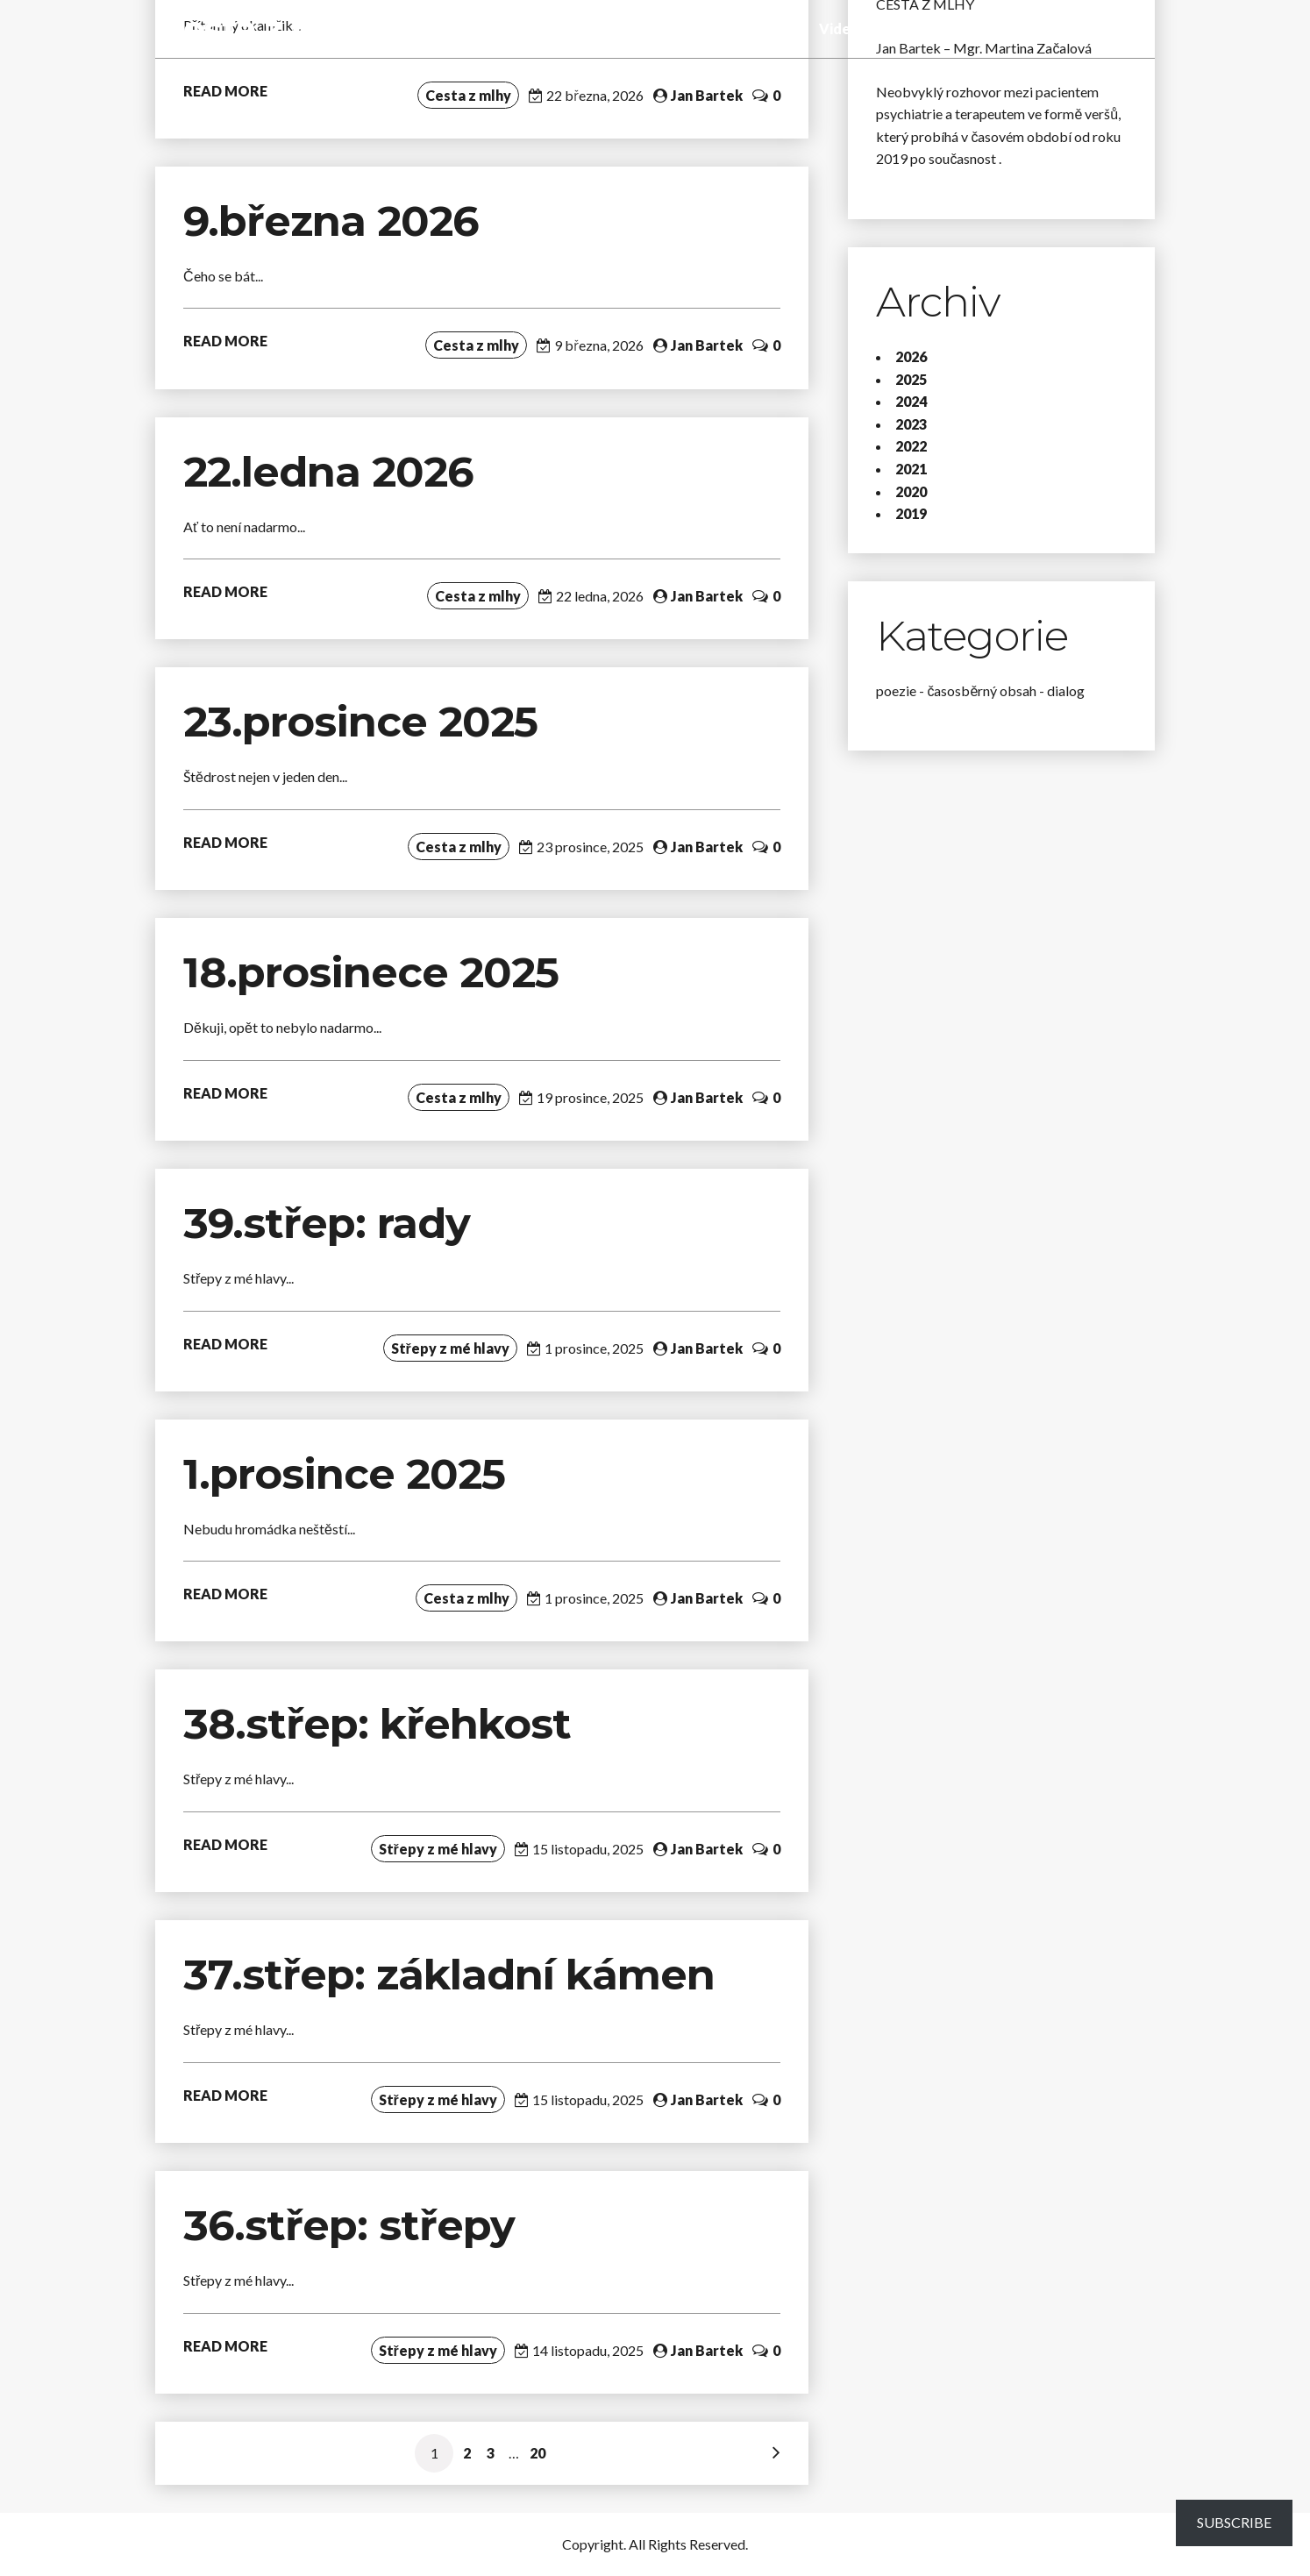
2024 (911, 401)
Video (839, 28)
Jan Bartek (707, 95)
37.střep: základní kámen (454, 1974)
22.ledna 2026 (328, 471)
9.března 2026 (331, 221)
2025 (911, 379)
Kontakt (1121, 28)
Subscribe (1234, 2522)
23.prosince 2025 (360, 721)
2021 (911, 468)
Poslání (989, 28)
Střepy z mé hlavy (611, 28)
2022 (911, 446)
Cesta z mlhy (270, 28)
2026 (911, 356)
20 (537, 2452)
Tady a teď (719, 28)
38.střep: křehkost (382, 1723)
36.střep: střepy (349, 2225)
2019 (911, 513)
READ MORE (225, 90)
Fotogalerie (912, 28)
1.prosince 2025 (344, 1473)
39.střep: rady (326, 1223)
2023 (911, 424)
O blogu (1053, 28)
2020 (911, 491)
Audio (786, 28)
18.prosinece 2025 (371, 972)
